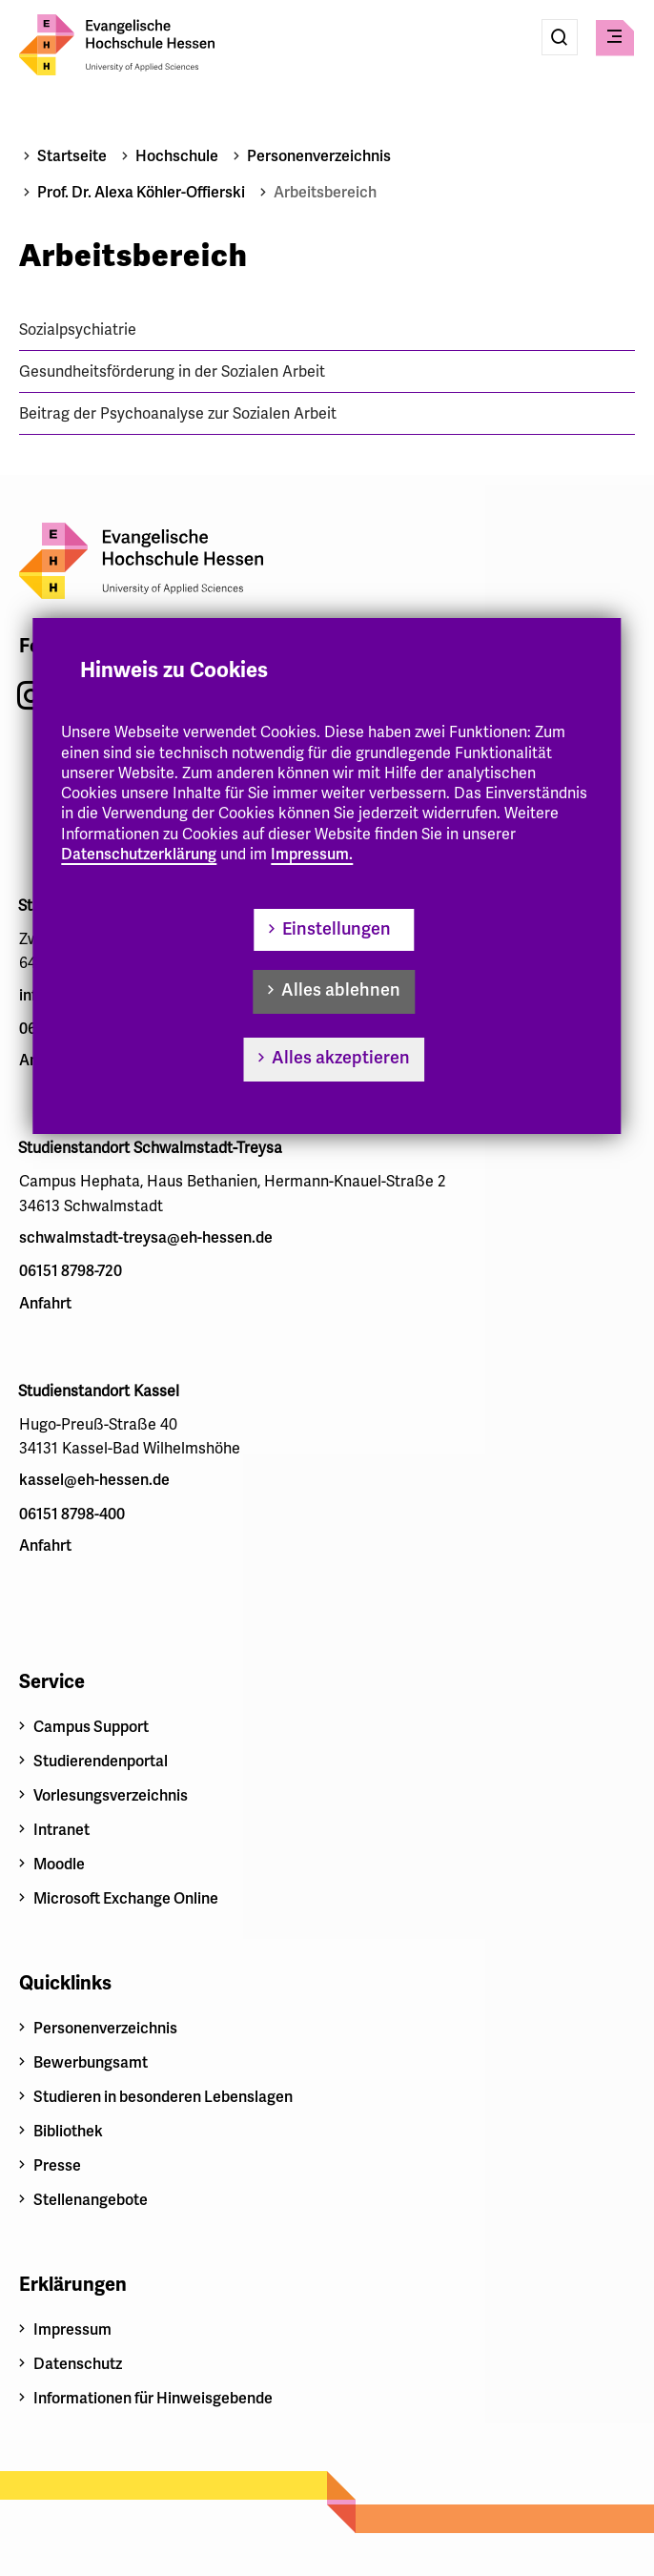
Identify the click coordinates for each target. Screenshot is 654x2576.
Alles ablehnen (340, 989)
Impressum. (312, 854)
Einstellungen (336, 928)
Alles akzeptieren (341, 1057)
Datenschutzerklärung (138, 854)
